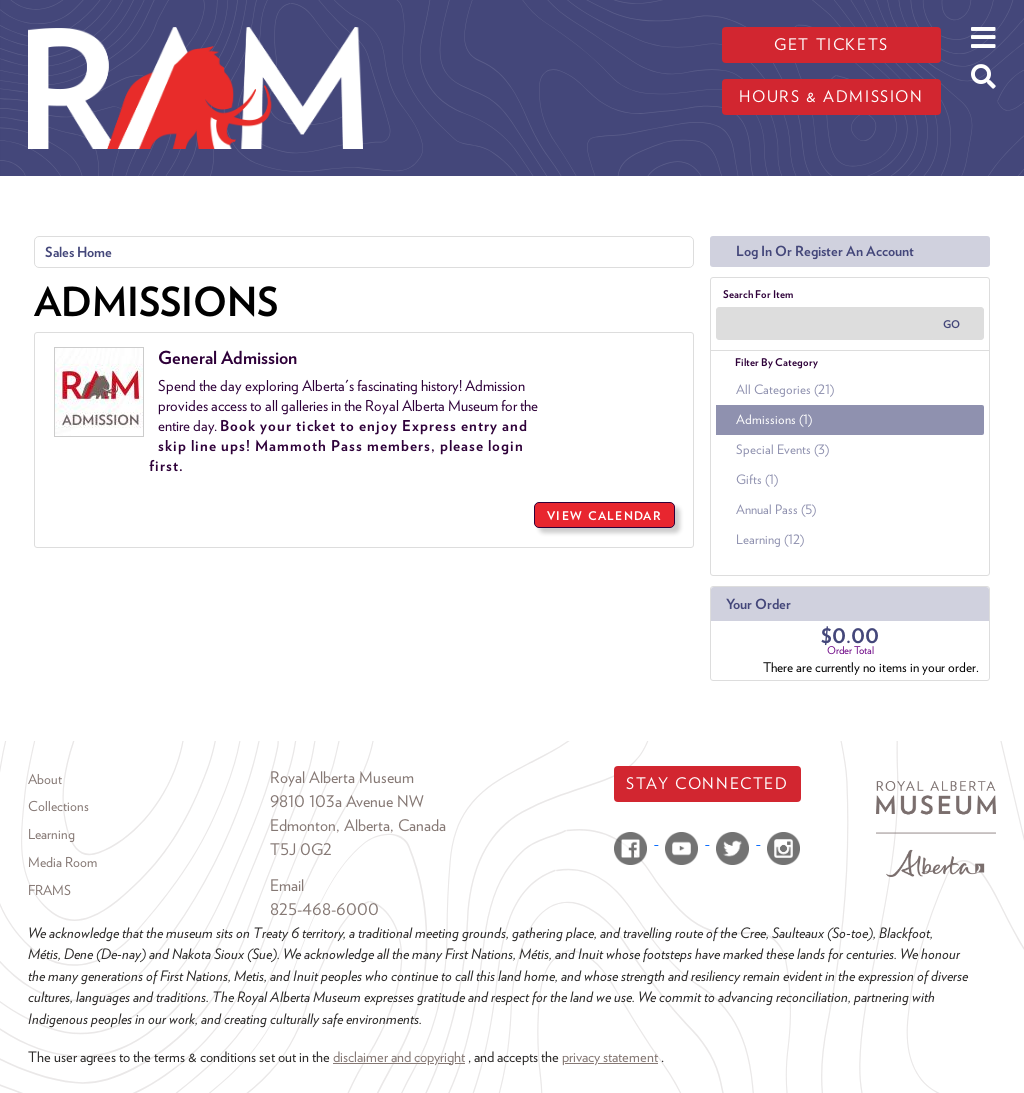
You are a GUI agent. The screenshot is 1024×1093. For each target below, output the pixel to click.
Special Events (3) (782, 449)
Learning (51, 834)
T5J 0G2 (301, 849)
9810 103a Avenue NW (347, 801)
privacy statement (610, 1056)
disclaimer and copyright (399, 1056)
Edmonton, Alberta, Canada (358, 825)
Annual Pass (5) (776, 509)
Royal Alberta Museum (342, 777)
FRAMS (49, 890)
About (45, 779)
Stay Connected (707, 783)
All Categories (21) (785, 389)
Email (287, 885)
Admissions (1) (774, 419)
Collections (58, 806)
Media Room (62, 862)
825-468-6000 (324, 909)
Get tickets (831, 44)
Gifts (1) (757, 479)
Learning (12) (770, 539)
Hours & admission (831, 96)
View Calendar (604, 515)
